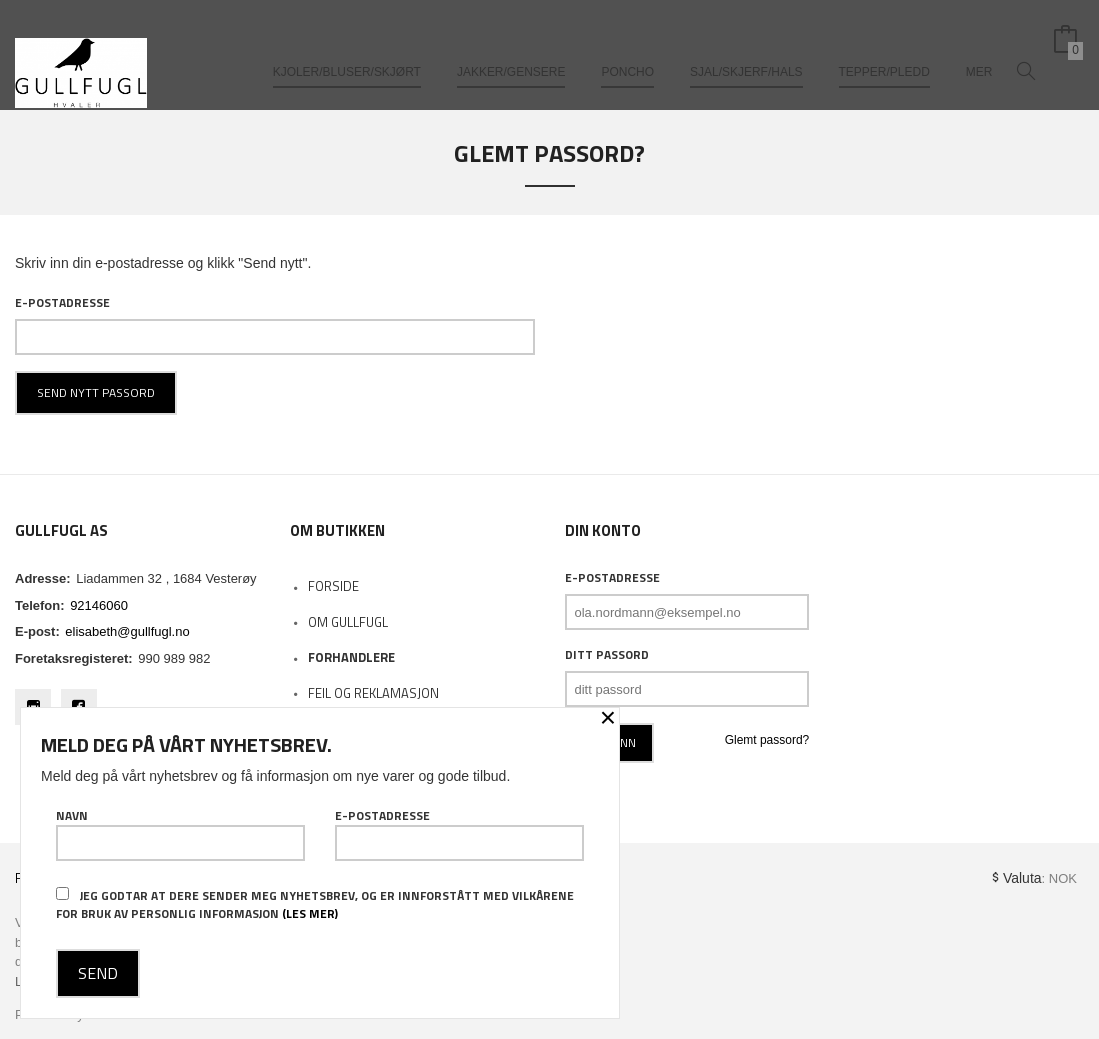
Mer (979, 48)
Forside (333, 586)
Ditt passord (607, 655)
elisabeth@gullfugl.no (127, 631)
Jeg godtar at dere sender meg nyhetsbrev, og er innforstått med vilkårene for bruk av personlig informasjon (315, 904)
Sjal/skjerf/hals (746, 48)
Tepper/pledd (884, 48)
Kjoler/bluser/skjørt (347, 48)
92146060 (99, 605)
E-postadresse (62, 303)
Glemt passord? (767, 740)
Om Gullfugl (348, 622)
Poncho (627, 48)
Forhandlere (351, 657)
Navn (180, 834)
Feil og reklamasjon (373, 693)
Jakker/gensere (511, 48)
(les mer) (310, 913)
